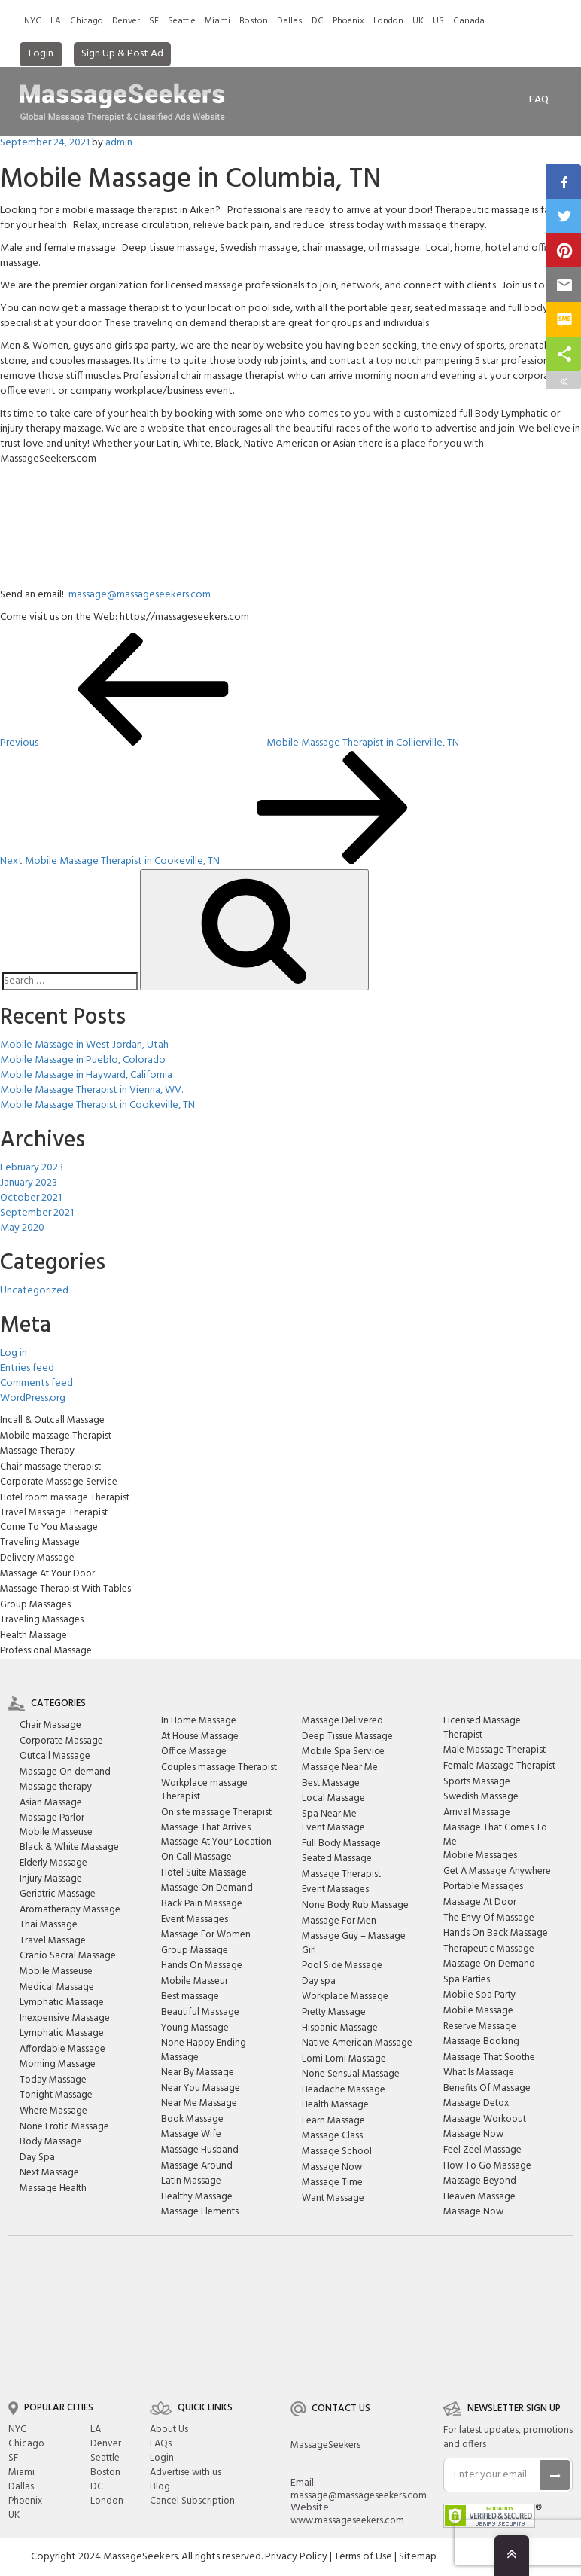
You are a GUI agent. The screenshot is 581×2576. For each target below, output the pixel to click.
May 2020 (22, 1228)
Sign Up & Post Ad (122, 54)
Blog (160, 2487)
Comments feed (36, 1383)
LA (55, 21)
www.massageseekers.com (347, 2521)
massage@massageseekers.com (139, 594)
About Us (169, 2429)
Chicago (86, 21)
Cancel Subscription (192, 2501)
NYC (32, 21)
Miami (217, 21)
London (388, 21)
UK (418, 21)
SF (154, 21)
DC (318, 21)
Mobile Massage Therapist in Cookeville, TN (97, 1105)
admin (118, 142)
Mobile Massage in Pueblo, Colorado (83, 1060)
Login (41, 54)
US (438, 21)
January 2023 (28, 1183)
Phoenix (348, 21)
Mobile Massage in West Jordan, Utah (84, 1045)
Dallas (290, 21)
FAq (539, 99)
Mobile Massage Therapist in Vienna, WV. (91, 1090)
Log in (13, 1353)
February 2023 (31, 1168)
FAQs (161, 2444)
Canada (469, 21)
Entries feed (27, 1368)
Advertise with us (185, 2472)
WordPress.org (32, 1398)
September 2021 (37, 1213)
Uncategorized (34, 1290)
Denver (126, 21)
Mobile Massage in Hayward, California (86, 1075)
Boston (253, 21)
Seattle (182, 21)
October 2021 (31, 1198)
